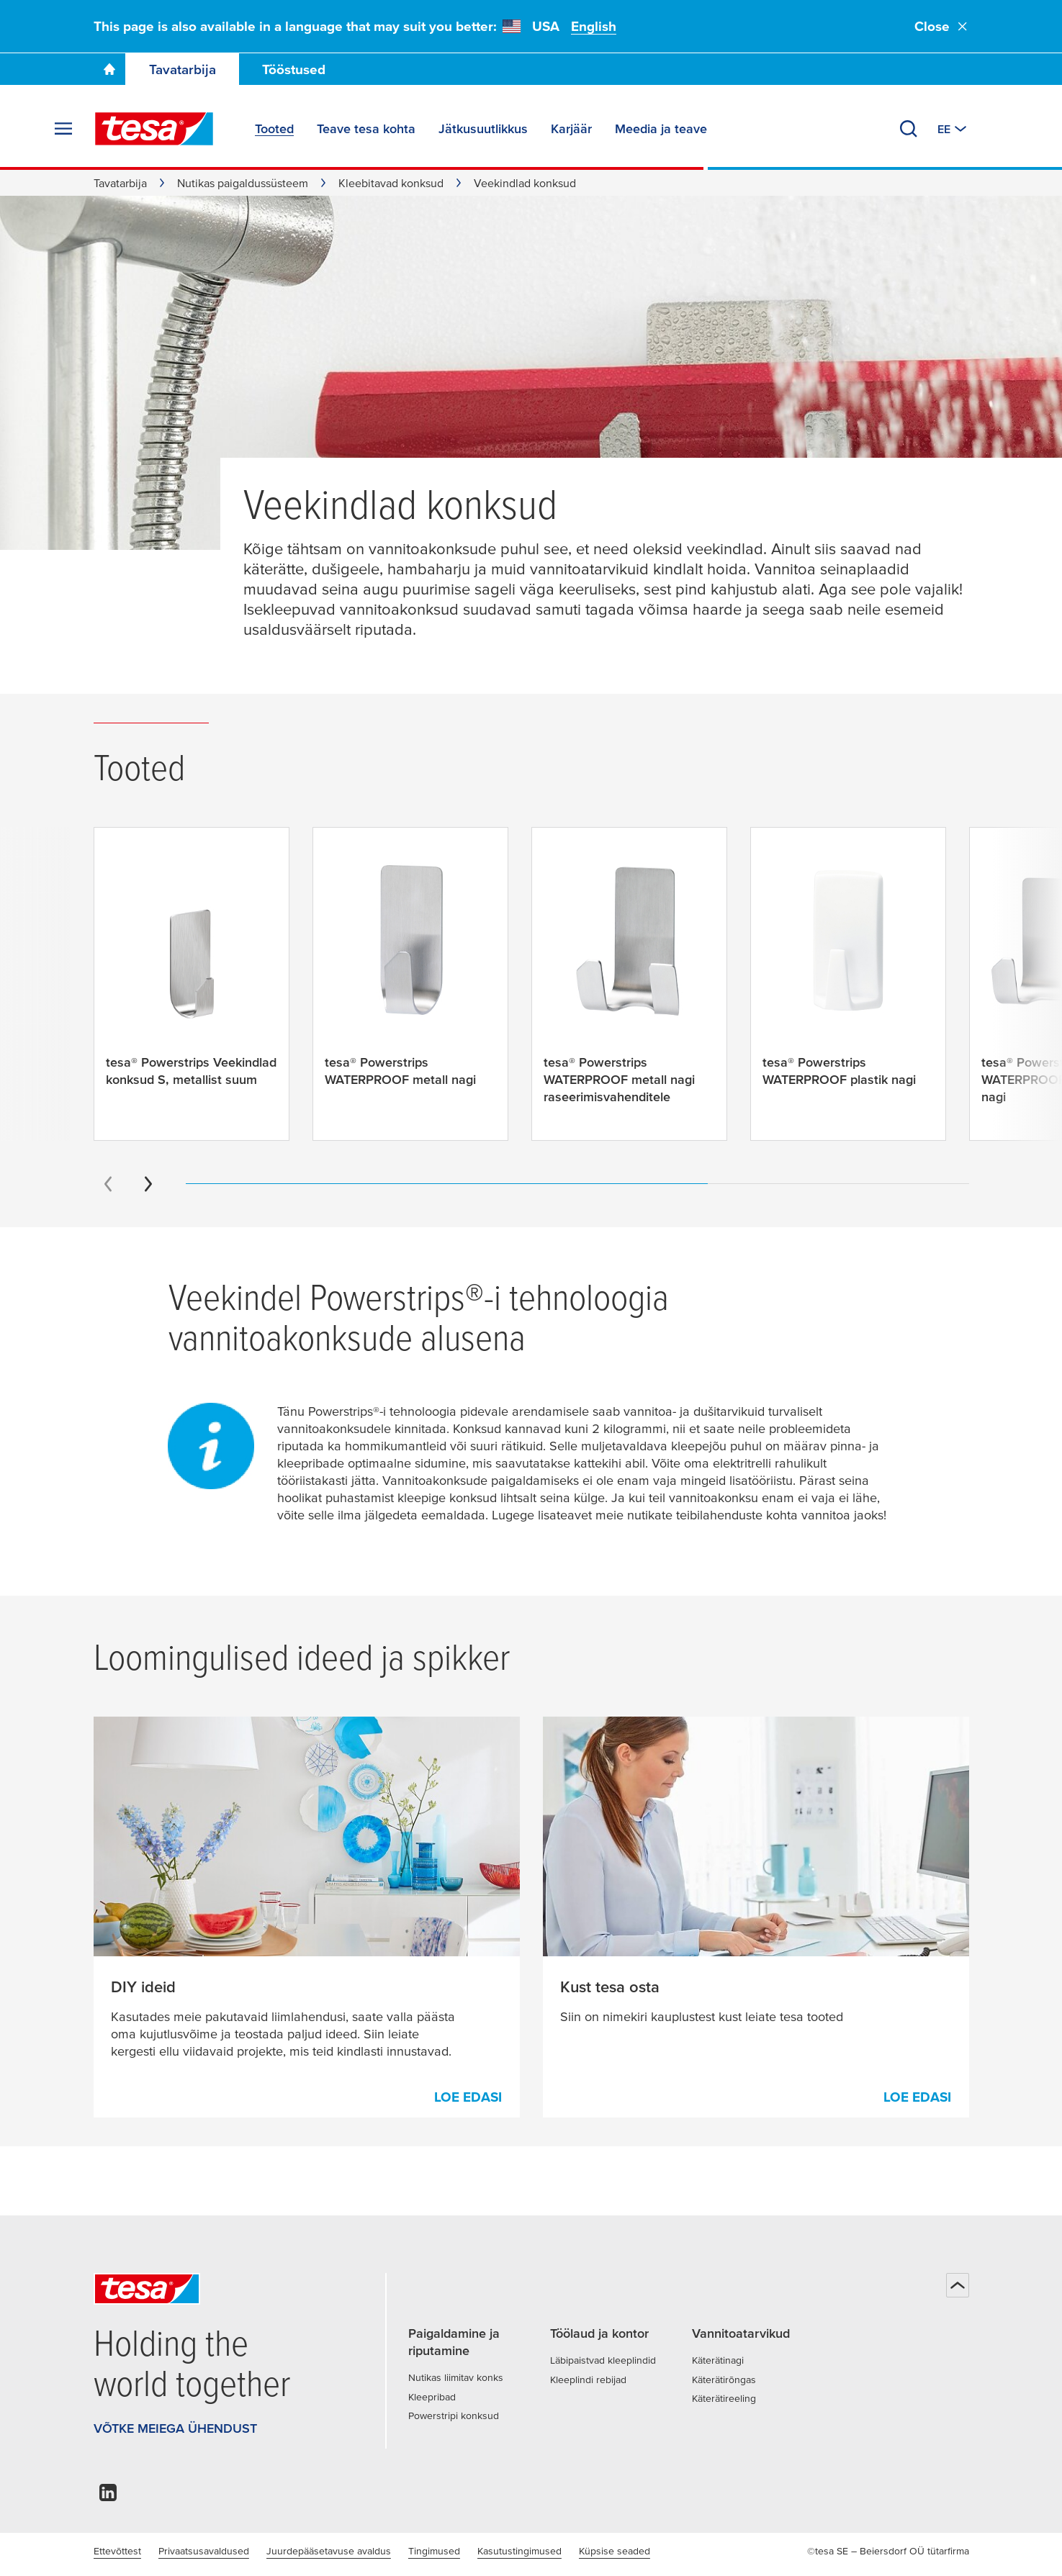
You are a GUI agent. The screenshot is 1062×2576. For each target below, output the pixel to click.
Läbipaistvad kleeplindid (603, 2360)
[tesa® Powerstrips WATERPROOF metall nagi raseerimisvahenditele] (629, 984)
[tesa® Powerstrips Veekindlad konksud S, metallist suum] (191, 975)
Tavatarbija (182, 69)
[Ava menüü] (63, 129)
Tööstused (293, 69)
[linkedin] (108, 2496)
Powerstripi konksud (453, 2415)
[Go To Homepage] (109, 69)
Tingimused (434, 2551)
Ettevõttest (117, 2551)
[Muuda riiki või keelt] (953, 128)
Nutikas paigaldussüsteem (242, 182)
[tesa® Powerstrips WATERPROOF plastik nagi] (848, 975)
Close (941, 26)
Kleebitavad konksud (391, 182)
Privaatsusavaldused (203, 2551)
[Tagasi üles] (957, 2285)
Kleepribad (432, 2397)
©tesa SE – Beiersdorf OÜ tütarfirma (888, 2551)
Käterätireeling (724, 2398)
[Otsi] (908, 128)
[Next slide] (148, 1184)
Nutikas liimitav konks (455, 2377)
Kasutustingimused (519, 2551)
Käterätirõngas (724, 2379)
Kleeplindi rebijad (588, 2379)
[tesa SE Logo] (154, 129)
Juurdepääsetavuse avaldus (328, 2551)
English (593, 26)
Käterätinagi (718, 2360)
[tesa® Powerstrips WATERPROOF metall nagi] (410, 975)
